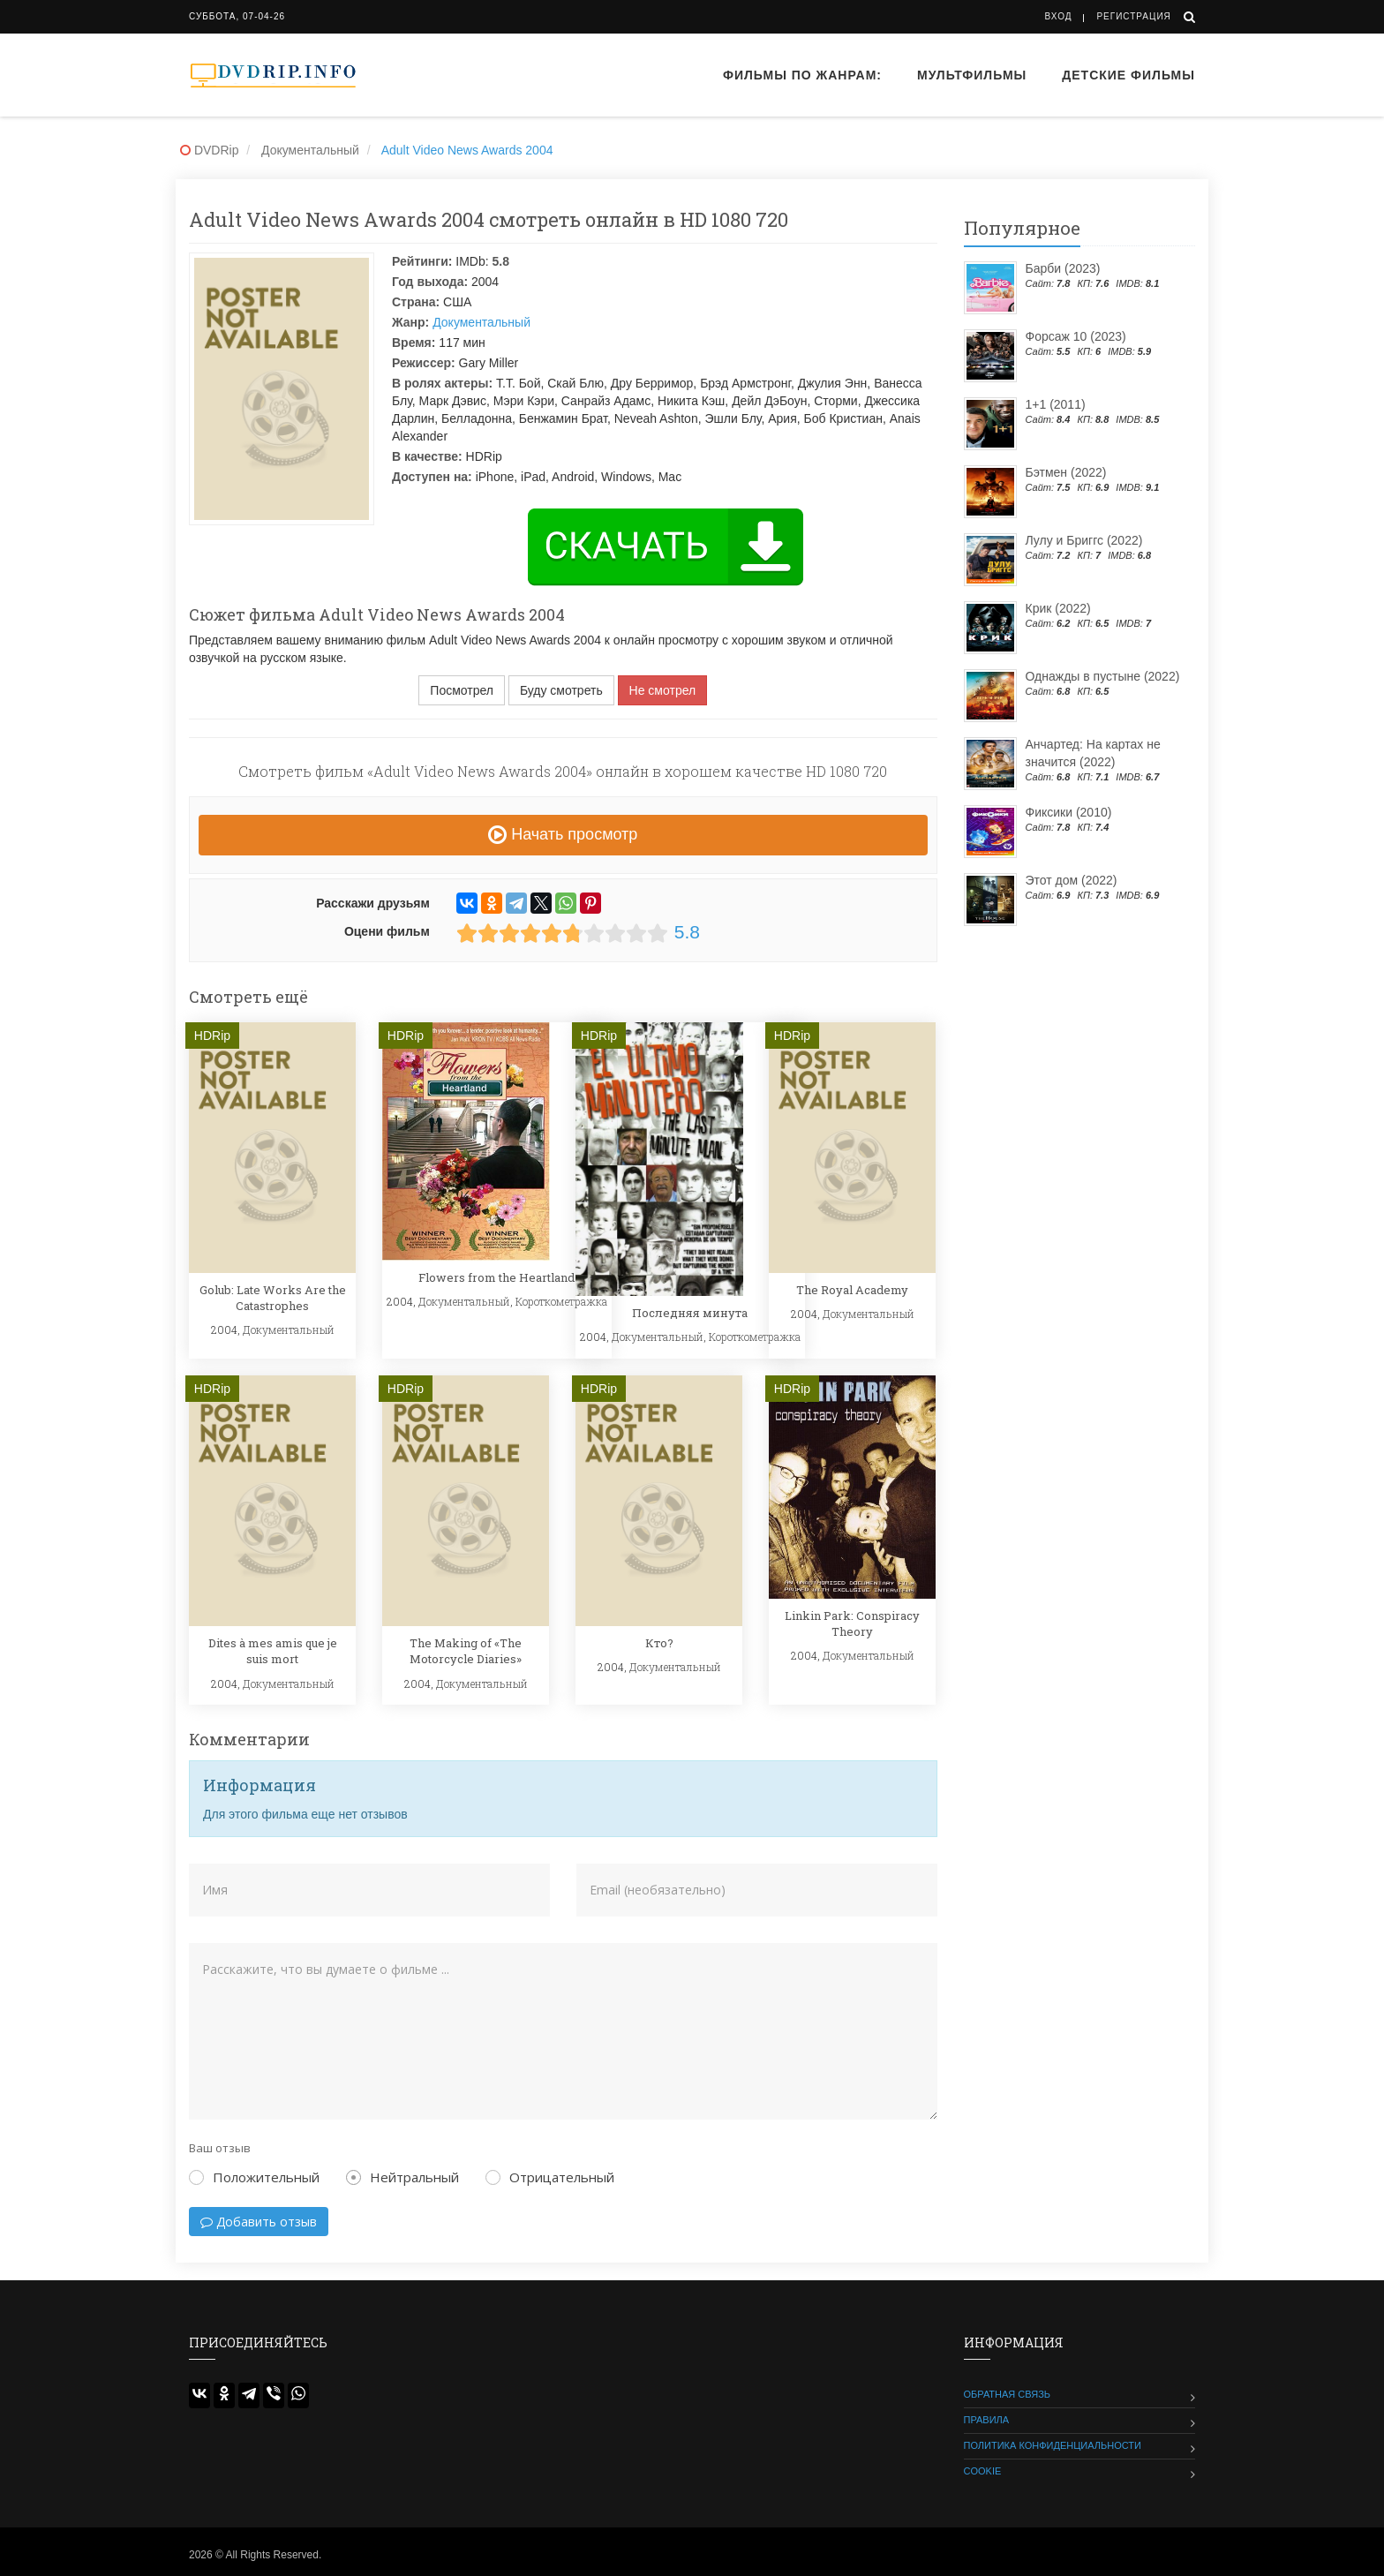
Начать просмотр (562, 834)
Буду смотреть (561, 690)
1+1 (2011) (1056, 404)
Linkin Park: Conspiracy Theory (852, 1623)
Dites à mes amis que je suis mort (272, 1651)
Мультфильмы (972, 75)
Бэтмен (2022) (1066, 472)
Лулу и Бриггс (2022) (1084, 540)
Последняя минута (690, 1313)
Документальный (481, 322)
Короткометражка (561, 1301)
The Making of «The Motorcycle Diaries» (466, 1651)
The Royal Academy (852, 1290)
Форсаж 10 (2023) (1076, 336)
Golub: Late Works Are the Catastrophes (272, 1298)
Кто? (659, 1643)
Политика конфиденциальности (1052, 2445)
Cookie (983, 2471)
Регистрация (1133, 16)
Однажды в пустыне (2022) (1103, 676)
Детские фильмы (1128, 75)
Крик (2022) (1058, 608)
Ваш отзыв (220, 2148)
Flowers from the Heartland (496, 1277)
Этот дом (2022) (1071, 880)
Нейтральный (402, 2177)
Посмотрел (461, 690)
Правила (987, 2419)
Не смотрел (662, 690)
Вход (1058, 16)
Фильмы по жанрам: (802, 75)
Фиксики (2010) (1069, 812)
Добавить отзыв (258, 2221)
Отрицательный (549, 2177)
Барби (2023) (1063, 268)
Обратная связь (1007, 2394)
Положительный (254, 2177)
